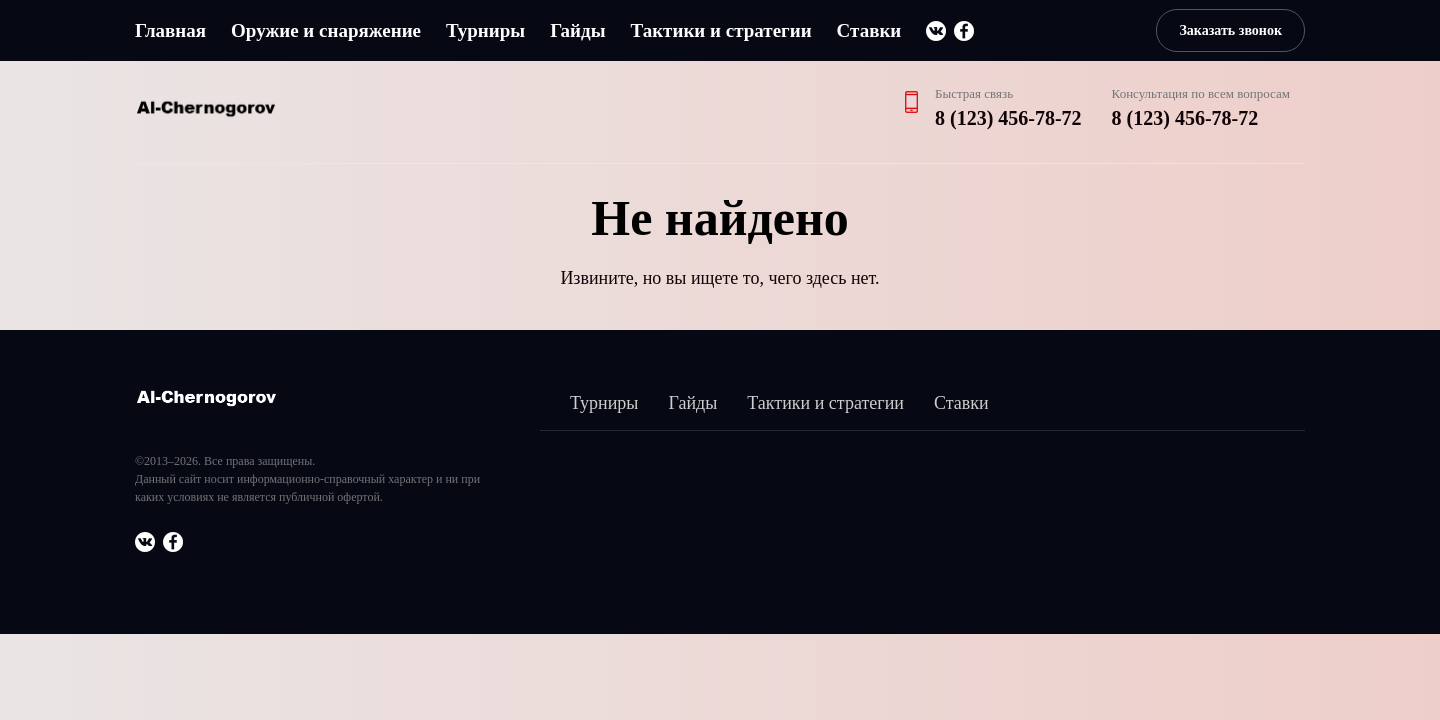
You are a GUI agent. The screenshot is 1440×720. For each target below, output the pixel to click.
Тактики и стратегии (720, 30)
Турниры (485, 30)
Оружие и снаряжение (326, 30)
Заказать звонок (1230, 30)
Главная (170, 30)
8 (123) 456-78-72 (1008, 118)
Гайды (577, 30)
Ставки (869, 30)
